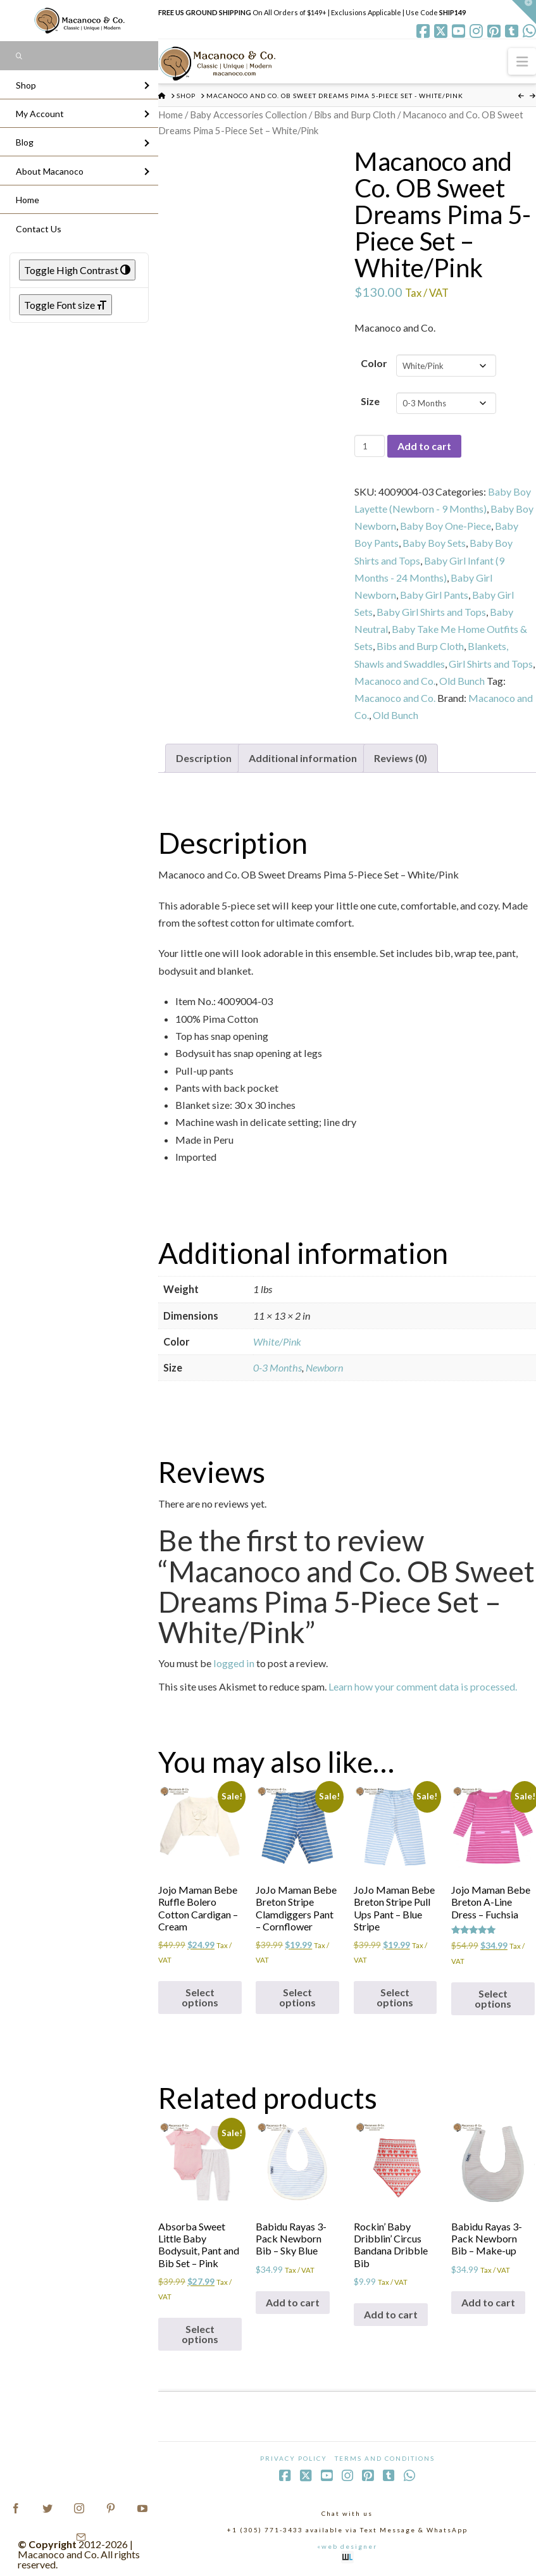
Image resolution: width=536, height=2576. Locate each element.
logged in (233, 1663)
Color (374, 363)
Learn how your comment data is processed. (422, 1686)
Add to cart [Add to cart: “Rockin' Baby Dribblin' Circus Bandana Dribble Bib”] (391, 2314)
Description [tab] (204, 758)
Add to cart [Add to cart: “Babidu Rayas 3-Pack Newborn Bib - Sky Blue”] (293, 2302)
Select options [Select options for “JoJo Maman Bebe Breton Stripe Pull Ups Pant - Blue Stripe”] (395, 1997)
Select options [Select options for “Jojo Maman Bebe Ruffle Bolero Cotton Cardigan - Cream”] (200, 1997)
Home (170, 114)
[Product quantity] (369, 445)
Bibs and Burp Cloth (355, 114)
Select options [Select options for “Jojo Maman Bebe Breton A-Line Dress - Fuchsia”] (493, 1998)
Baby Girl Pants (434, 595)
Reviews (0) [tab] (400, 758)
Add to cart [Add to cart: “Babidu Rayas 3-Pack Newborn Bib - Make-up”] (488, 2302)
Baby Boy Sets (434, 543)
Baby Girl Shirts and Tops (431, 612)
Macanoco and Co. (394, 681)
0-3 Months (277, 1367)
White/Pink (277, 1341)
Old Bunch (462, 681)
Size (370, 401)
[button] (522, 61)
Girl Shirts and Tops (491, 664)
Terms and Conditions (385, 2458)
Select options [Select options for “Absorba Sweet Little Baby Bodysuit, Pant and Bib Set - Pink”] (200, 2334)
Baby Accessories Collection (248, 114)
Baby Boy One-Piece (445, 526)
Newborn (324, 1367)
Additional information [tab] (303, 758)
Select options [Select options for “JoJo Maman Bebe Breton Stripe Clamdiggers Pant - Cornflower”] (297, 1997)
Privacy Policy (293, 2458)
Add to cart (424, 446)
